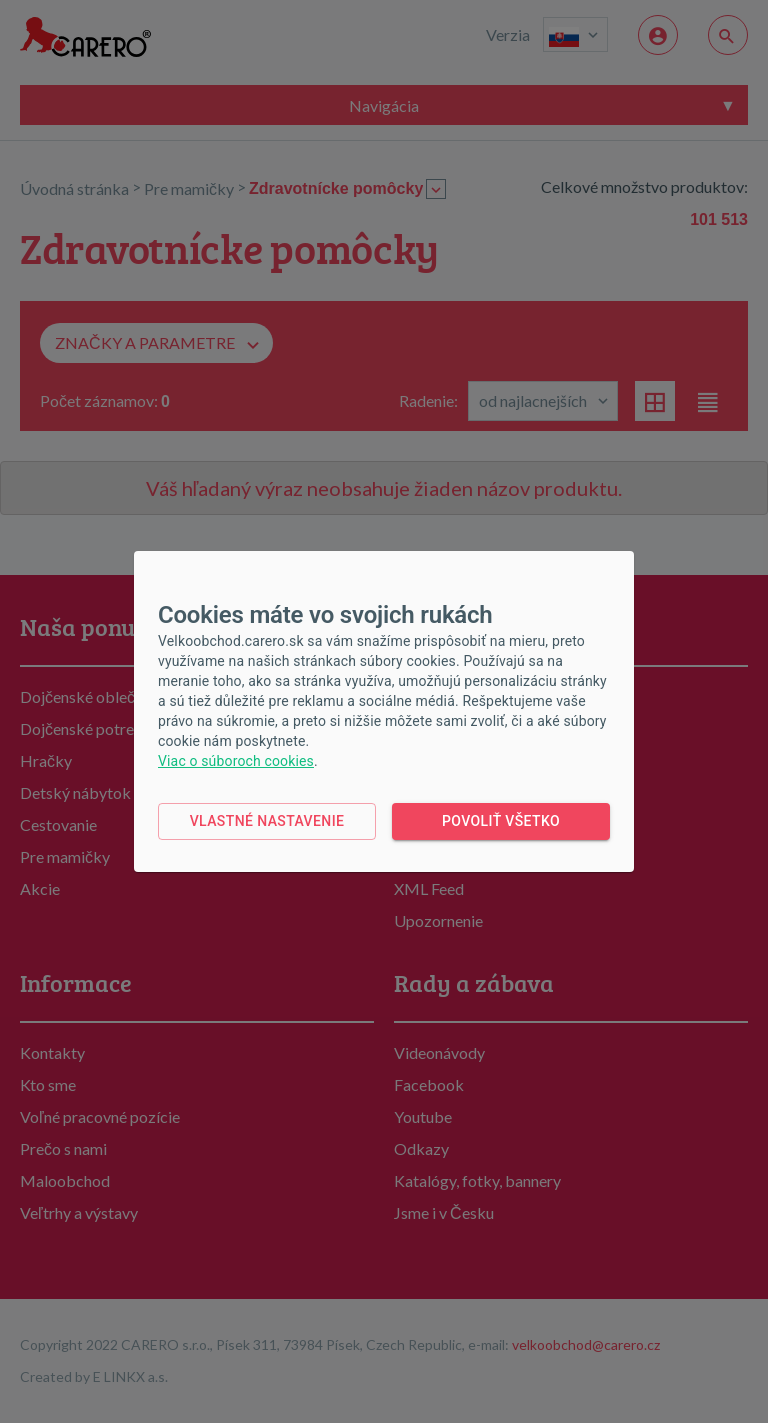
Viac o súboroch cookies (236, 761)
